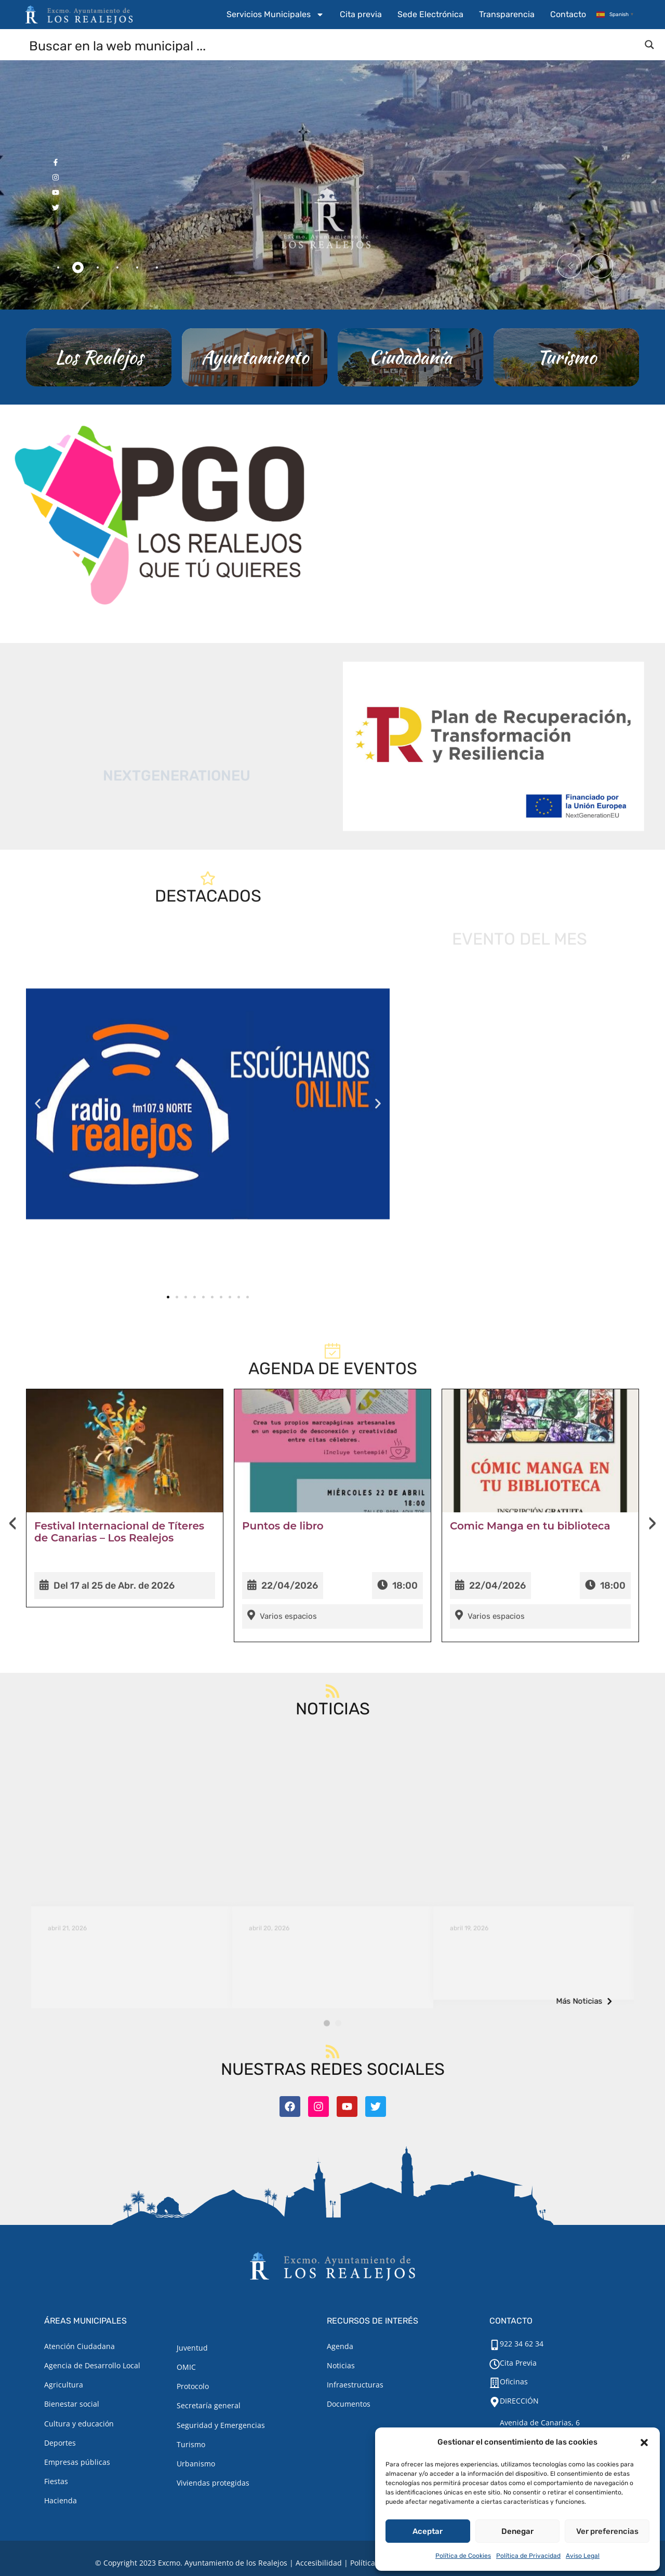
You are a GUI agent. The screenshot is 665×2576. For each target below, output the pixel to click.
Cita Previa (518, 2363)
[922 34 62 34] (494, 2345)
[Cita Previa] (494, 2364)
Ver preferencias (607, 2531)
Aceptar (428, 2531)
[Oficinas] (494, 2383)
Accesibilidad (319, 2563)
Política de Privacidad (528, 2555)
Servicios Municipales (275, 14)
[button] (644, 2442)
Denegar (517, 2531)
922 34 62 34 (521, 2344)
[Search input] (333, 45)
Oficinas (514, 2381)
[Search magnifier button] (649, 44)
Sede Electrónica (430, 14)
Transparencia (507, 14)
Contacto (568, 14)
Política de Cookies (463, 2555)
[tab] (58, 267)
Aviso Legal (583, 2555)
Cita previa (361, 14)
